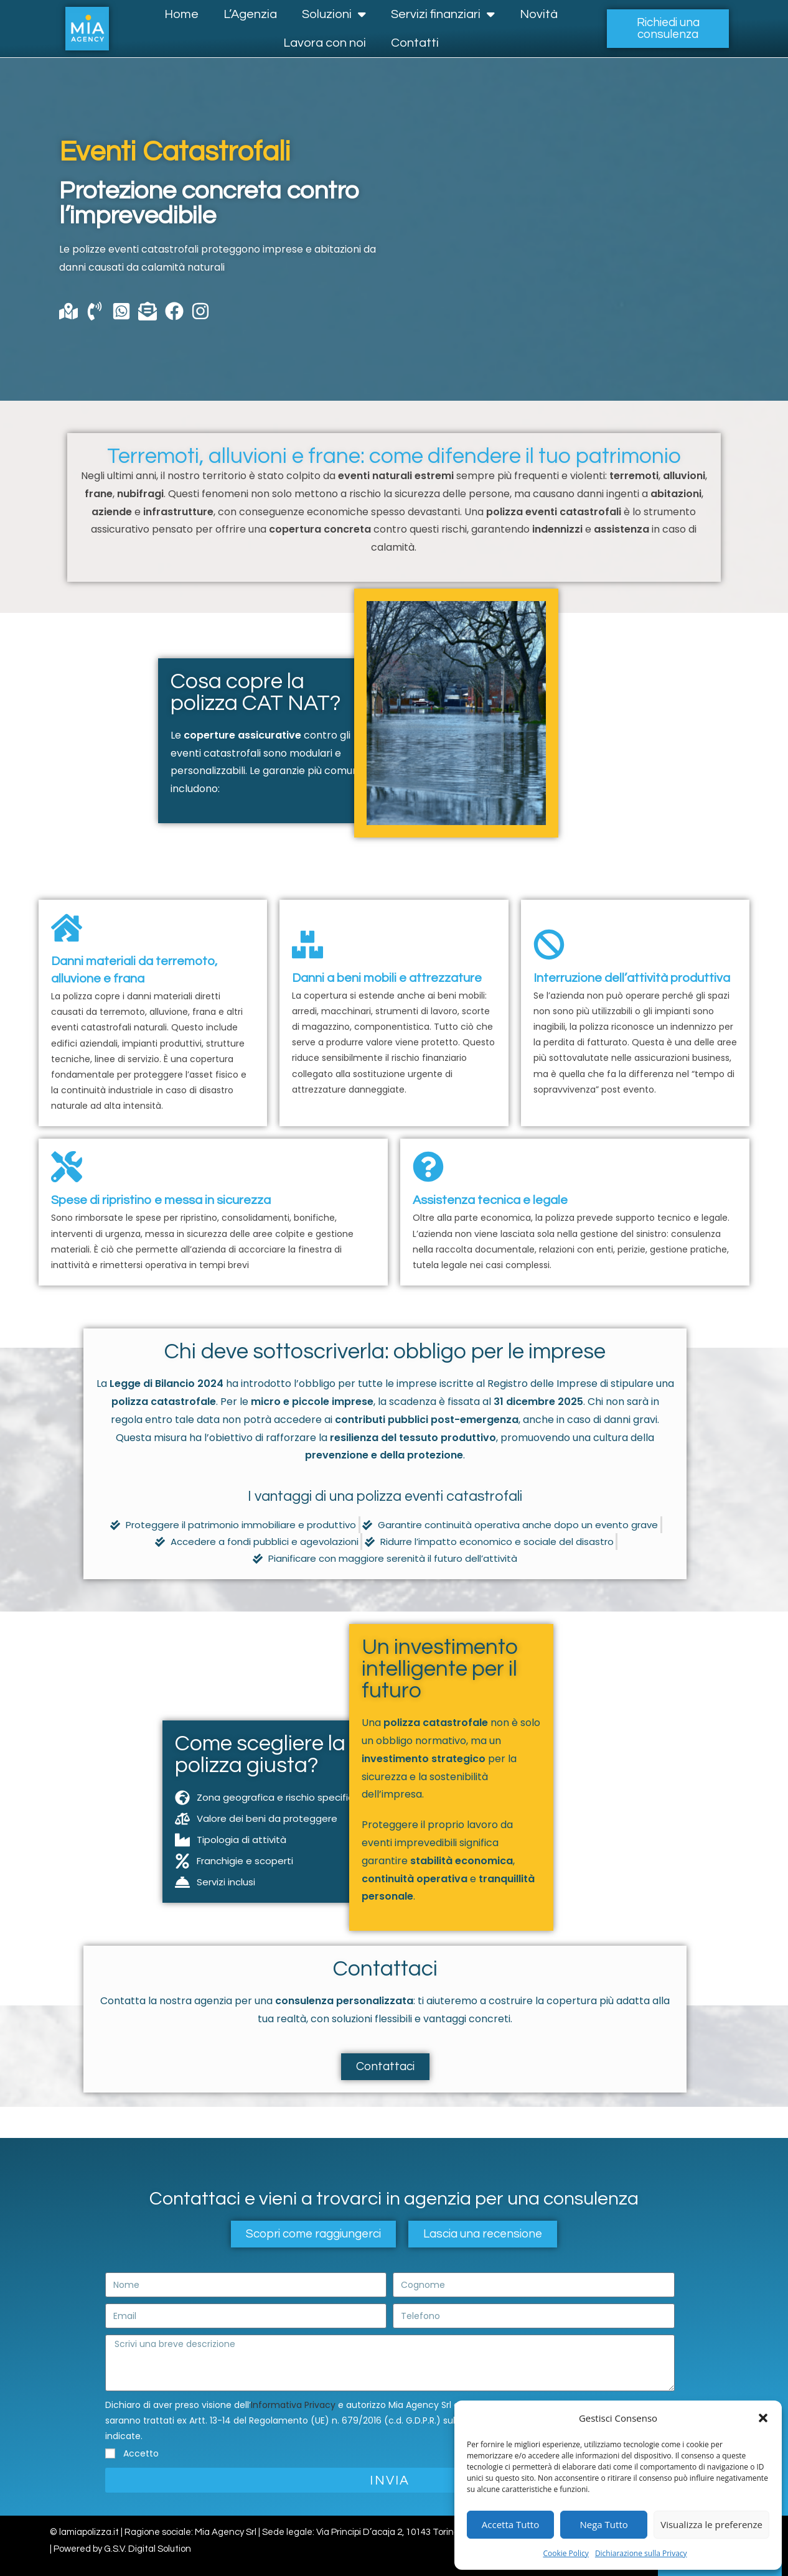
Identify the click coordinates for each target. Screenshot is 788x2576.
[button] (763, 2418)
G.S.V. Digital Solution (147, 2549)
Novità (539, 14)
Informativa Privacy (293, 2405)
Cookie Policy (565, 2553)
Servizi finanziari (443, 14)
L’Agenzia (250, 14)
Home (181, 14)
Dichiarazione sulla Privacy (641, 2553)
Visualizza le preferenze (711, 2524)
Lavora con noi (324, 43)
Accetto (141, 2453)
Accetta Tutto (510, 2524)
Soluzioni (334, 14)
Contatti (415, 43)
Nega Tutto (604, 2524)
